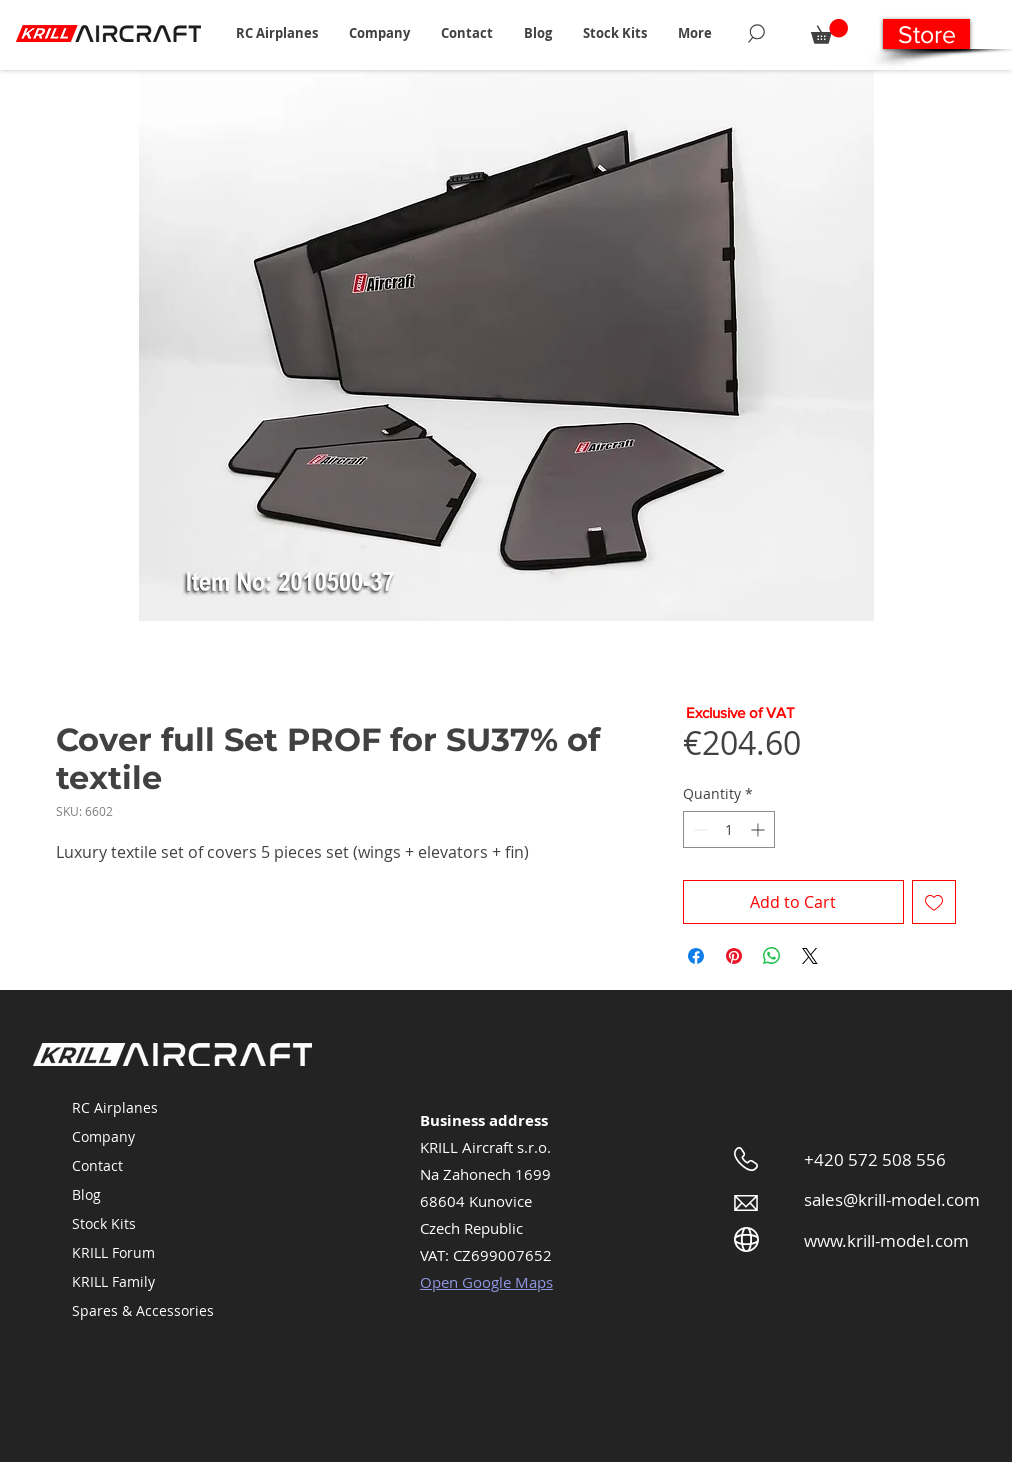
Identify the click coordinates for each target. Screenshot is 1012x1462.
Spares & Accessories (143, 1310)
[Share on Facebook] (696, 956)
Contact (97, 1165)
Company (103, 1136)
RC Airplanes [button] (115, 1107)
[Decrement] (698, 829)
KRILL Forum (113, 1252)
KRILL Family (113, 1281)
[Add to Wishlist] (934, 902)
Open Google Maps (486, 1282)
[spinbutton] (729, 829)
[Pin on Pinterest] (734, 956)
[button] (276, 33)
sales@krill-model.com (892, 1199)
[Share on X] (810, 956)
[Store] (926, 34)
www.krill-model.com (886, 1240)
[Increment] (759, 829)
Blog (86, 1194)
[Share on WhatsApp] (772, 956)
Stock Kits (104, 1223)
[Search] (756, 33)
